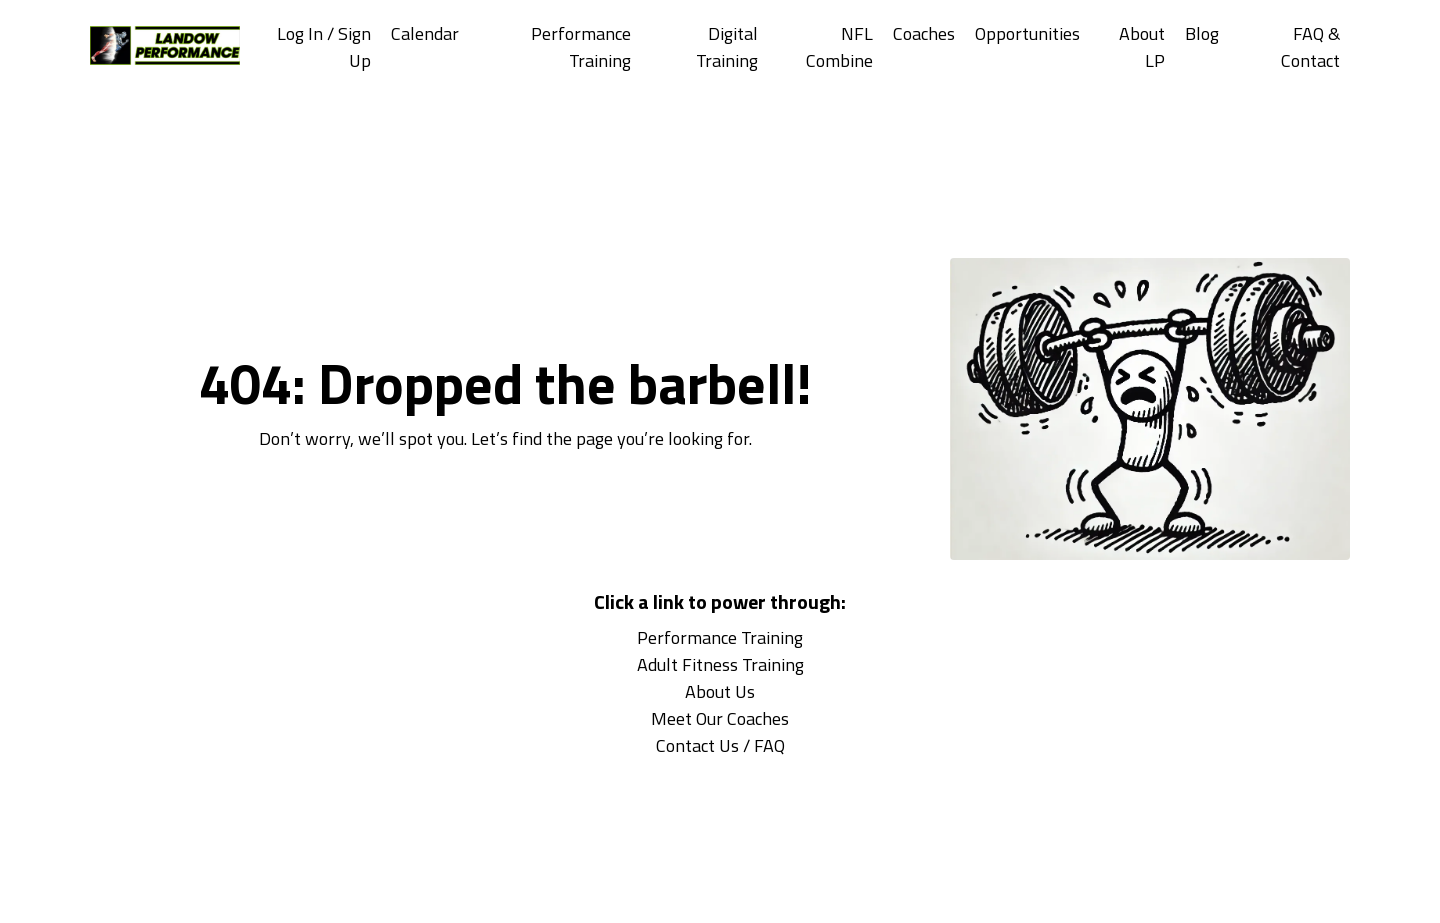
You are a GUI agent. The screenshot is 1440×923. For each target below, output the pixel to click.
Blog (1202, 33)
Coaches (924, 33)
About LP (1142, 47)
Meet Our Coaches (720, 718)
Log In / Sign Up (324, 47)
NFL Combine (839, 47)
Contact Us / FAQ (720, 745)
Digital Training (727, 47)
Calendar (425, 33)
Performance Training (581, 47)
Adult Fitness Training (720, 664)
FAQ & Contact (1310, 47)
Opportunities (1027, 33)
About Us (720, 691)
